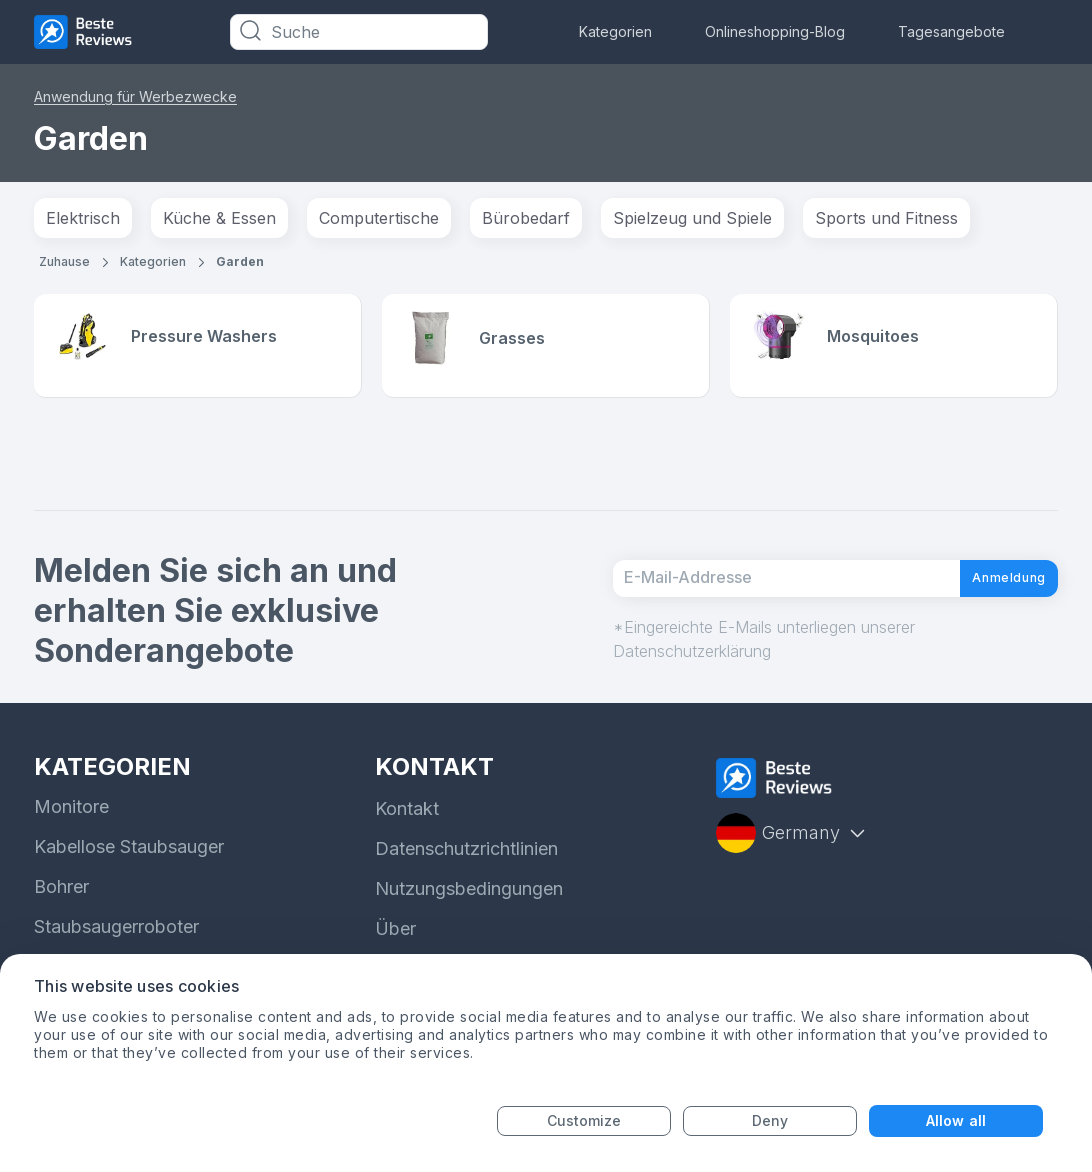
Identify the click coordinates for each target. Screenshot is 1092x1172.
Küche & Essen (219, 218)
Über (395, 931)
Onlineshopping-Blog (775, 31)
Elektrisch (83, 218)
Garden (240, 261)
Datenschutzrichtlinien (466, 851)
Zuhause (64, 261)
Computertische (379, 218)
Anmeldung (991, 580)
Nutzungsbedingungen (469, 891)
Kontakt (407, 811)
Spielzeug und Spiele (692, 218)
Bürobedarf (526, 218)
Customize (584, 1120)
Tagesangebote (951, 31)
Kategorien (615, 31)
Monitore (71, 809)
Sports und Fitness (886, 218)
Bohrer (61, 889)
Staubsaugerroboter (116, 929)
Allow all (956, 1120)
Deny (770, 1120)
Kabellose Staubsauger (129, 849)
